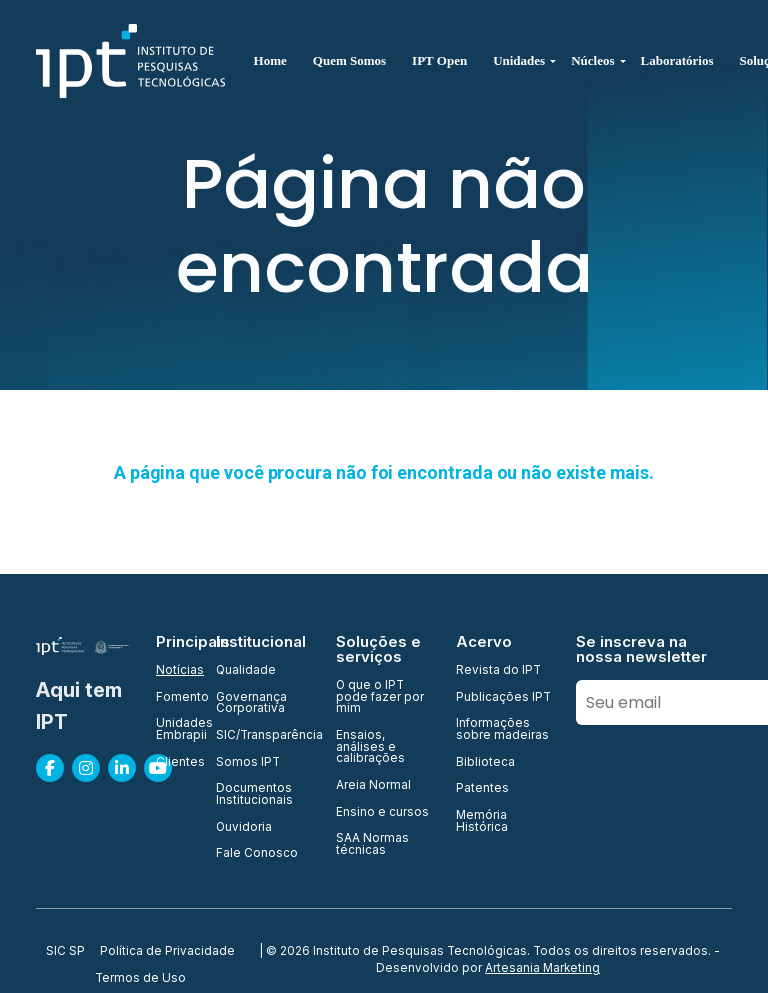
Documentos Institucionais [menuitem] (254, 794)
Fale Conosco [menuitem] (257, 854)
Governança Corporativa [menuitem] (251, 703)
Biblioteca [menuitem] (485, 763)
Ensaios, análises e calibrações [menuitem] (370, 747)
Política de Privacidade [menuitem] (167, 952)
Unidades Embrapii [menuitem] (174, 729)
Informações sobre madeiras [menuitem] (502, 729)
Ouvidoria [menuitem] (244, 828)
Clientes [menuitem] (174, 763)
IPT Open (439, 60)
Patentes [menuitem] (482, 789)
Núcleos (592, 60)
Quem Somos (349, 60)
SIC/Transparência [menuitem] (264, 736)
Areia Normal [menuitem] (373, 786)
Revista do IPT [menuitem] (498, 671)
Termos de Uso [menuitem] (140, 979)
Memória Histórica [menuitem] (482, 821)
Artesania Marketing (542, 968)
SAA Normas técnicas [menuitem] (372, 844)
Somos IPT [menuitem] (248, 763)
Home (270, 60)
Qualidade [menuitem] (246, 671)
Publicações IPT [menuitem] (503, 698)
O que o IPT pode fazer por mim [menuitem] (380, 697)
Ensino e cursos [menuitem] (382, 813)
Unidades (519, 60)
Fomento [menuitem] (174, 698)
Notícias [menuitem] (174, 671)
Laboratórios (677, 60)
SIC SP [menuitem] (65, 952)
